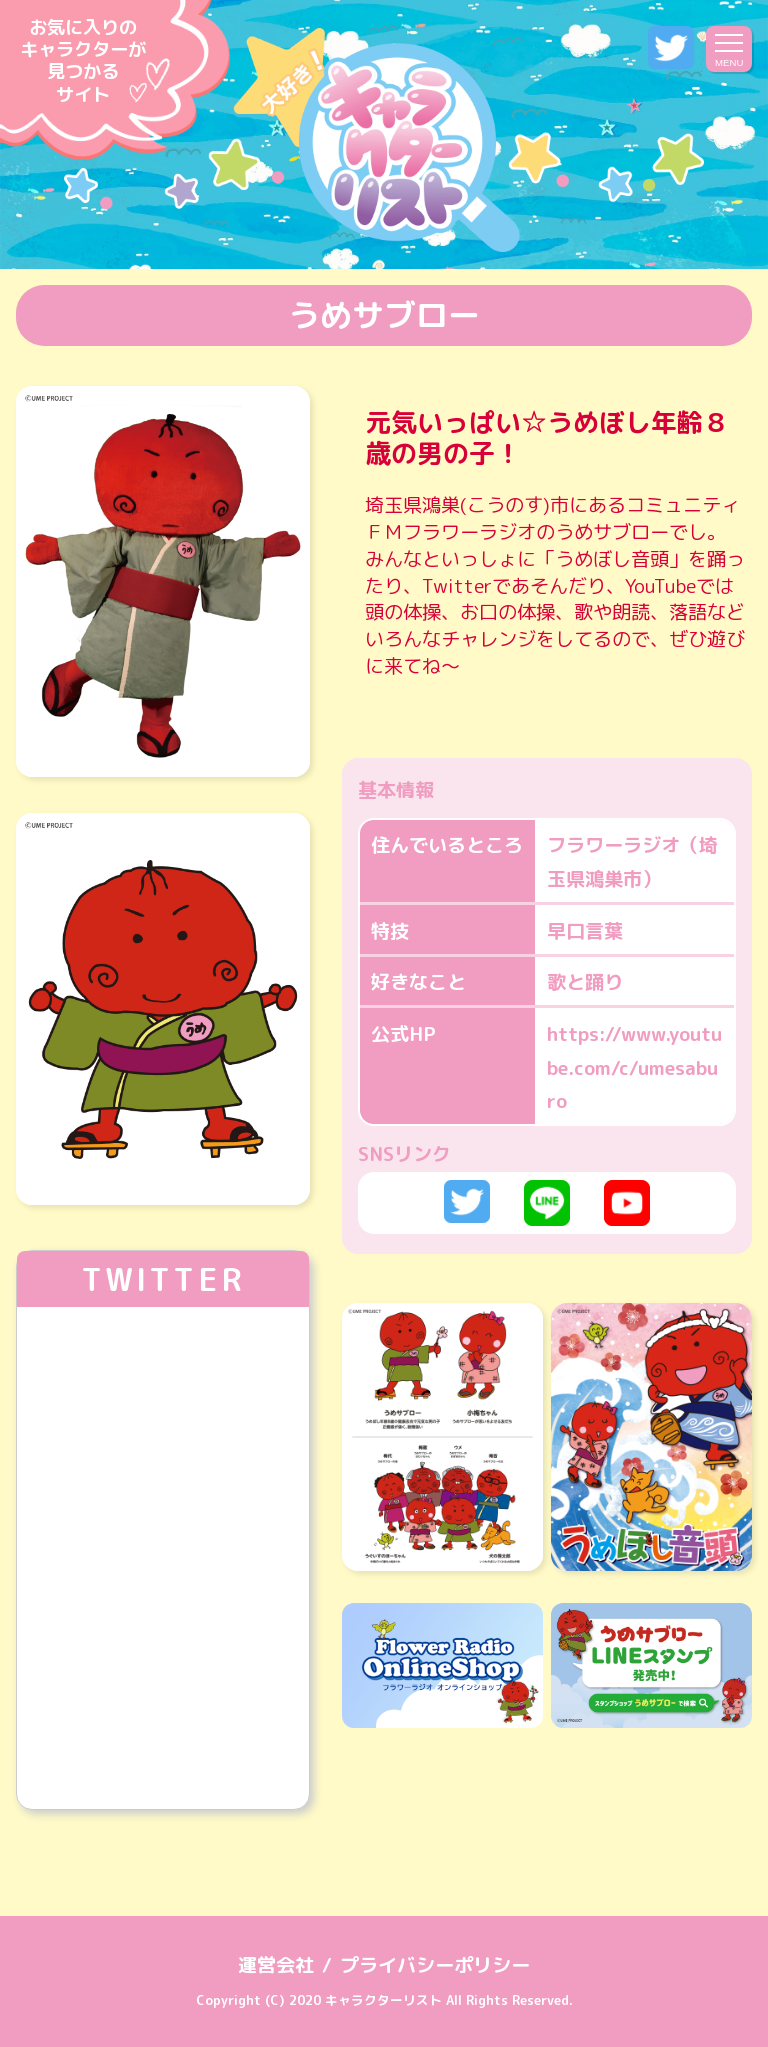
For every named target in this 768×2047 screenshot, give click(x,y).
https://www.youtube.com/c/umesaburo (634, 1067)
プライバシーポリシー (435, 1964)
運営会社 (276, 1964)
